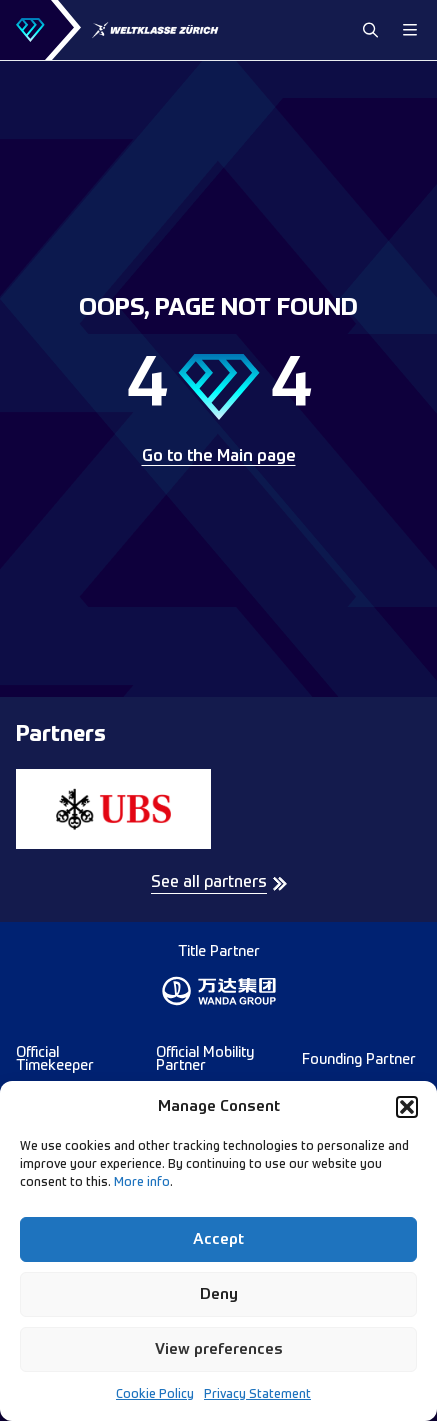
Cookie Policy (155, 1395)
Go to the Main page (219, 457)
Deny (219, 1294)
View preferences (219, 1349)
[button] (407, 1107)
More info (142, 1183)
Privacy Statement (257, 1395)
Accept (218, 1239)
